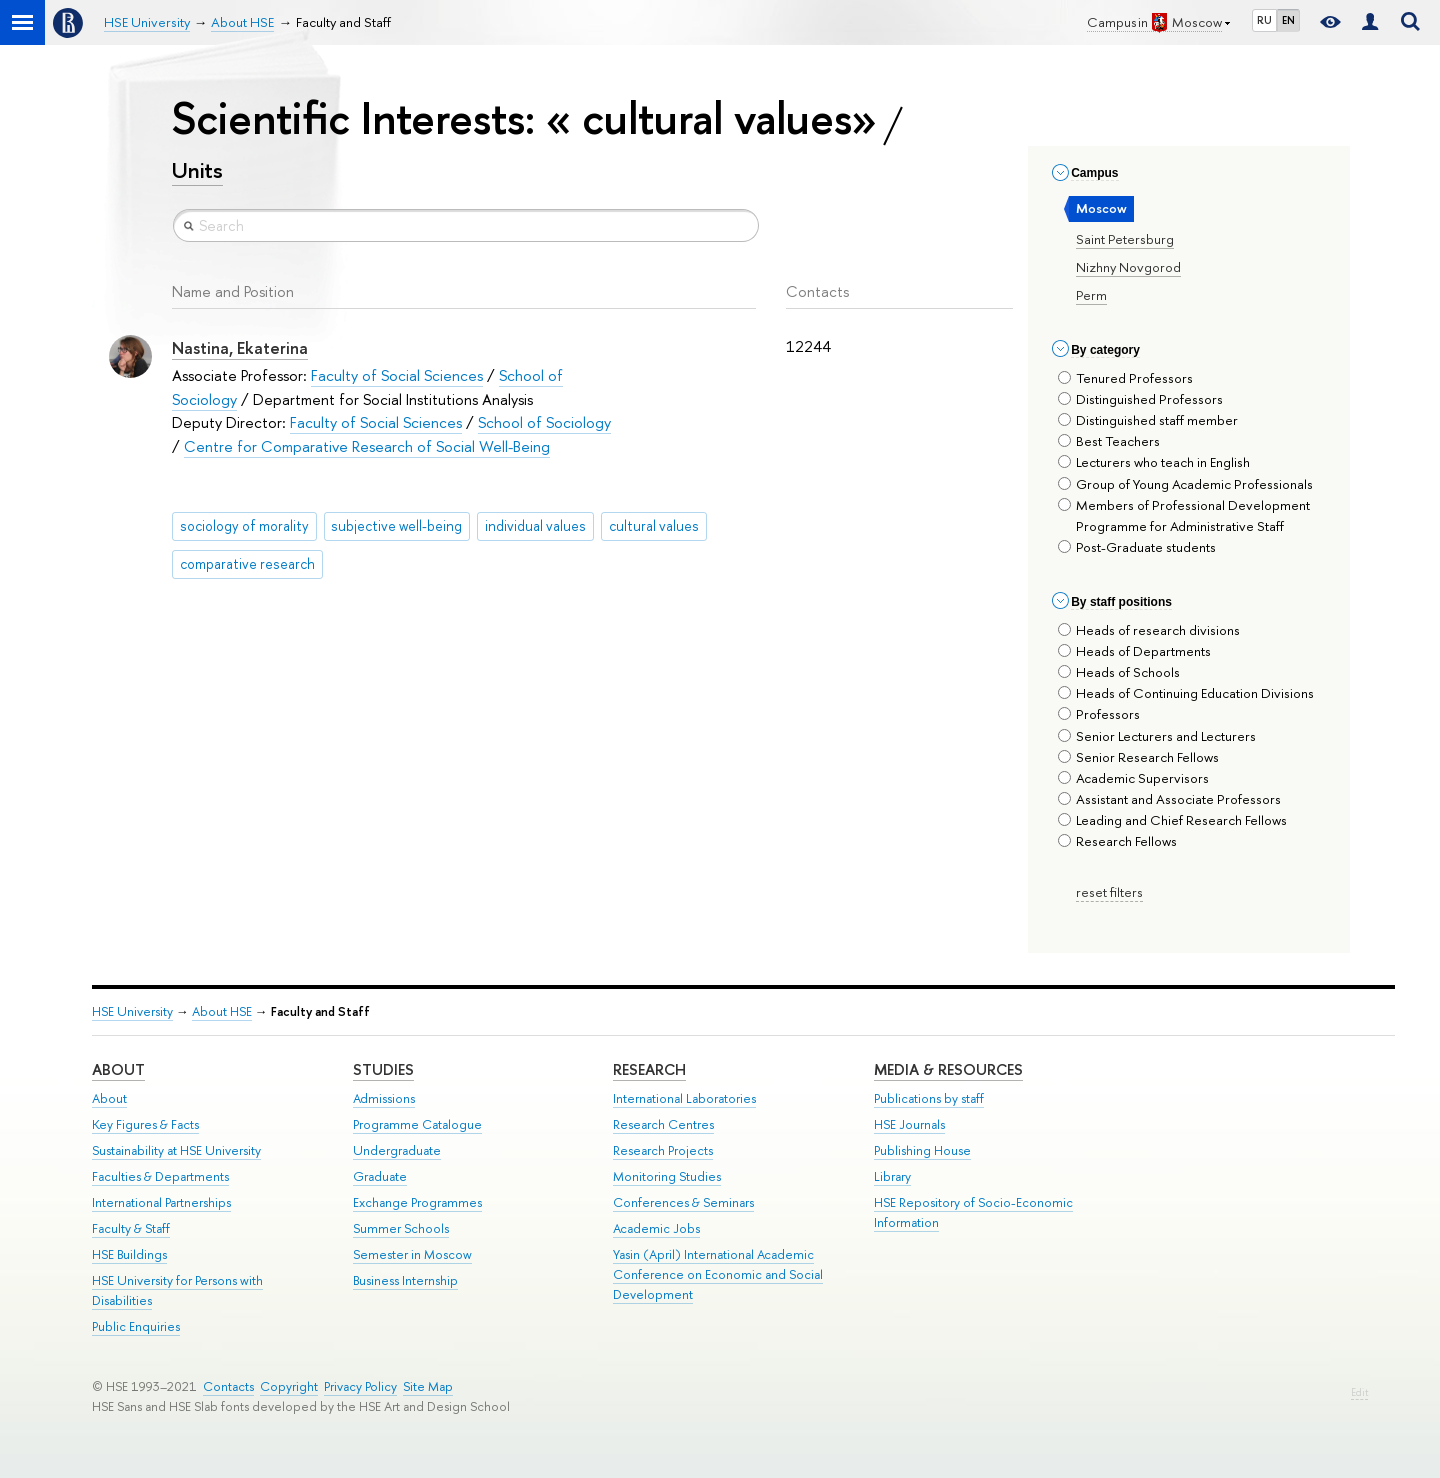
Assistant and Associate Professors (1169, 799)
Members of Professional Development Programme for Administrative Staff (1184, 515)
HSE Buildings (129, 1254)
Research (649, 1069)
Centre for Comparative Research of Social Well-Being (367, 446)
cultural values (654, 526)
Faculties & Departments (160, 1176)
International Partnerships (161, 1202)
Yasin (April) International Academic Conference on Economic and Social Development (718, 1274)
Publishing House (922, 1150)
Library (892, 1176)
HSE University (132, 1011)
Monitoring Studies (667, 1176)
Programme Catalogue (417, 1124)
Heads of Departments (1134, 651)
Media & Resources (948, 1069)
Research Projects (663, 1150)
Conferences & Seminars (683, 1202)
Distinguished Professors (1140, 399)
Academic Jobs (656, 1228)
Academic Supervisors (1133, 778)
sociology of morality (244, 526)
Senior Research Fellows (1138, 757)
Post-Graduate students (1137, 547)
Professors (1099, 714)
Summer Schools (401, 1228)
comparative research (247, 564)
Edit (1359, 1392)
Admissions (384, 1098)
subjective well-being (396, 526)
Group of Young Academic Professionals (1185, 484)
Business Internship (405, 1280)
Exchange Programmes (417, 1202)
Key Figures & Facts (145, 1124)
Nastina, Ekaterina (240, 348)
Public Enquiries (136, 1326)
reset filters (1109, 892)
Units (197, 170)
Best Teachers (1109, 441)
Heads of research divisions (1149, 630)
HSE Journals (909, 1124)
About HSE (222, 1011)
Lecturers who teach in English (1154, 462)
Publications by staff (929, 1098)
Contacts (228, 1386)
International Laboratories (684, 1098)
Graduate (380, 1176)
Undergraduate (397, 1150)
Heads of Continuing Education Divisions (1186, 693)
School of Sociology (544, 422)
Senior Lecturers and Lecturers (1157, 736)
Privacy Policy (360, 1386)
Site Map (428, 1386)
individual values (535, 526)
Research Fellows (1117, 841)
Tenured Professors (1125, 378)
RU (1264, 20)
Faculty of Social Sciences (397, 375)
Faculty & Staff (131, 1228)
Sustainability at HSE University (176, 1150)
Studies (383, 1069)
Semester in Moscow (412, 1254)
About (118, 1069)
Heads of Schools (1119, 672)
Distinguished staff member (1148, 420)
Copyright (289, 1386)
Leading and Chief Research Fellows (1172, 820)
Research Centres (663, 1124)
